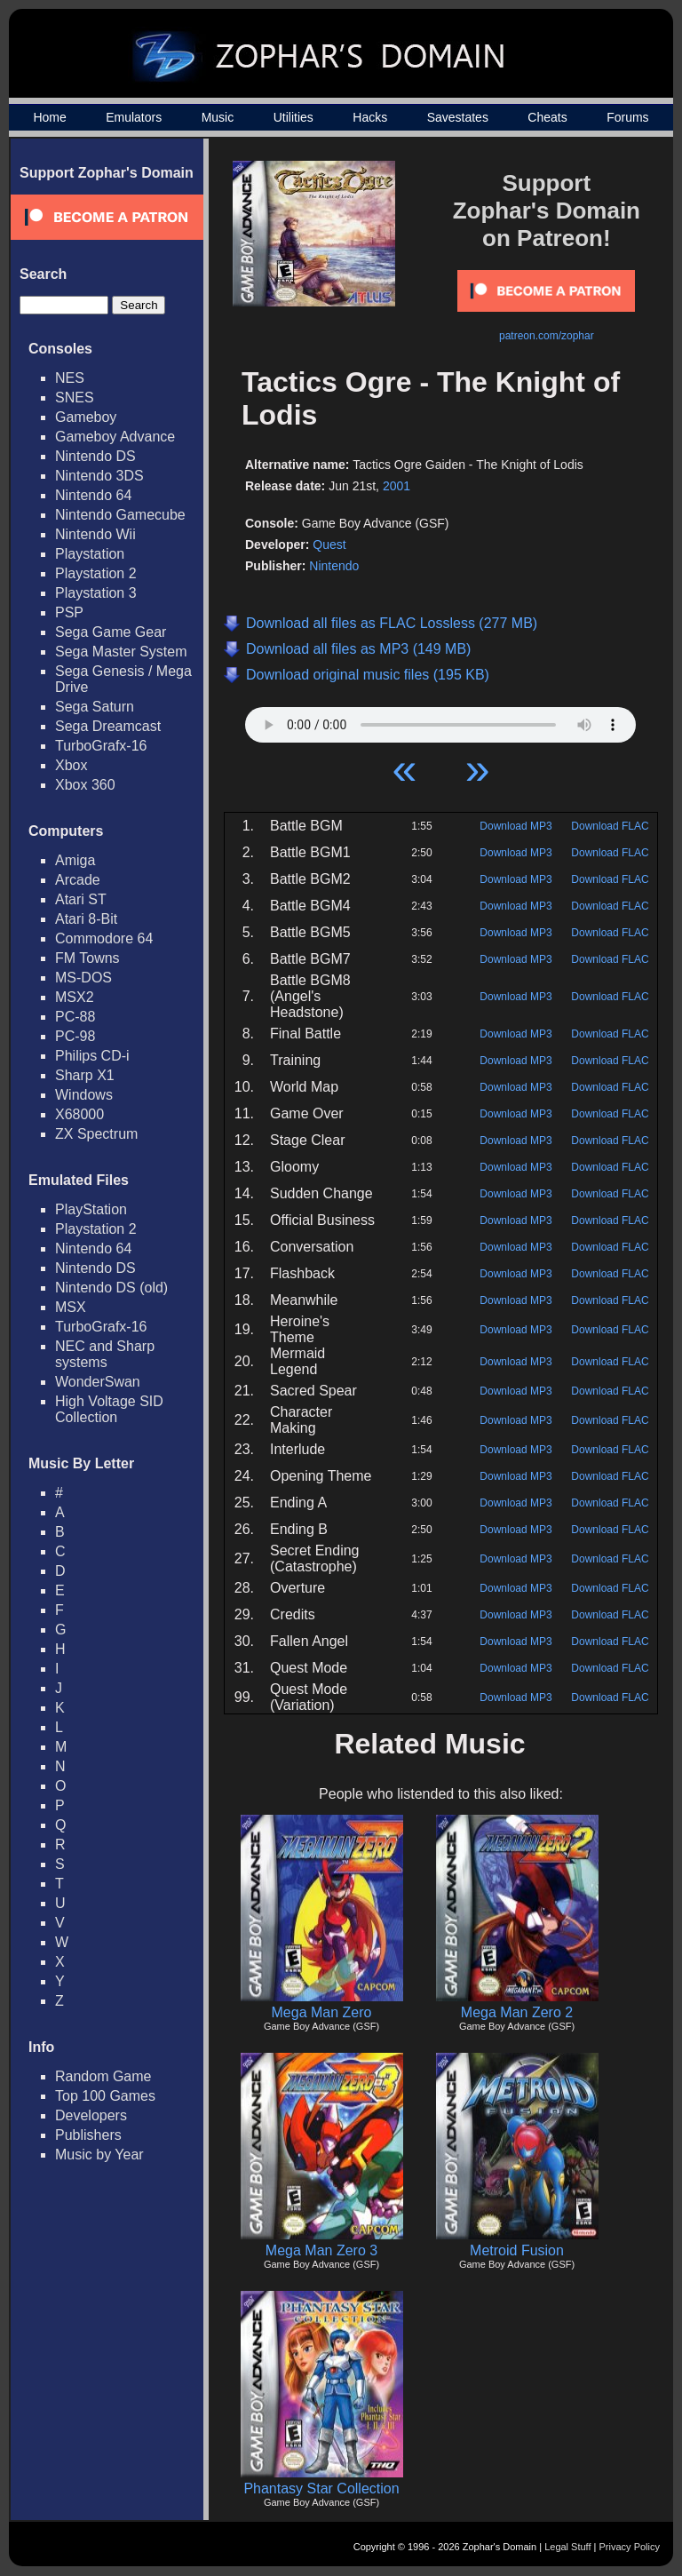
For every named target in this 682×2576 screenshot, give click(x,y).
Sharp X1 (85, 1075)
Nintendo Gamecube (120, 514)
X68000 (79, 1114)
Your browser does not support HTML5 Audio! (440, 720)
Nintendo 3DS (99, 475)
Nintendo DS (95, 456)
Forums (627, 117)
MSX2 (74, 997)
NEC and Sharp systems (105, 1354)
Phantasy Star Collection (321, 2488)
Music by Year (99, 2154)
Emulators (134, 117)
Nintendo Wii (95, 534)
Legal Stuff (567, 2546)
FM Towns (87, 958)
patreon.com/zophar (546, 336)
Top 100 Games (105, 2095)
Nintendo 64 (93, 495)
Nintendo (334, 566)
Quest (329, 544)
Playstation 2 (96, 573)
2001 (396, 486)
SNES (74, 397)
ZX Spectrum (96, 1133)
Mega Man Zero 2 (517, 2012)
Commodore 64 (104, 938)
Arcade (77, 879)
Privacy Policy (629, 2546)
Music (218, 117)
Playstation (89, 553)
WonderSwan (97, 1381)
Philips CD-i (92, 1055)
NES (69, 378)
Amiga (75, 860)
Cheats (547, 117)
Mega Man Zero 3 (321, 2250)
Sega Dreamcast (108, 726)
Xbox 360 (85, 784)
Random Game (103, 2076)
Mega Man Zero (322, 2012)
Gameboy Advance (115, 436)
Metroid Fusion (517, 2250)
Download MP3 (515, 826)
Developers (91, 2115)
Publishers (88, 2135)
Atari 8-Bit (86, 918)
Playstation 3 (96, 592)
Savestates (457, 117)
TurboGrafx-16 (101, 745)
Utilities (293, 117)
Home (49, 117)
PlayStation (91, 1209)
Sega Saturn (94, 706)
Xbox (71, 765)
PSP (69, 612)
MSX (70, 1307)
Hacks (370, 117)
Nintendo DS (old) (111, 1287)
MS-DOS (83, 977)
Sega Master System (121, 651)
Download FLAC (609, 826)
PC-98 (75, 1036)
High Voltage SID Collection (109, 1409)
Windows (84, 1094)
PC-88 (75, 1016)
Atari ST (81, 899)
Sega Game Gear (110, 632)
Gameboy (85, 417)
